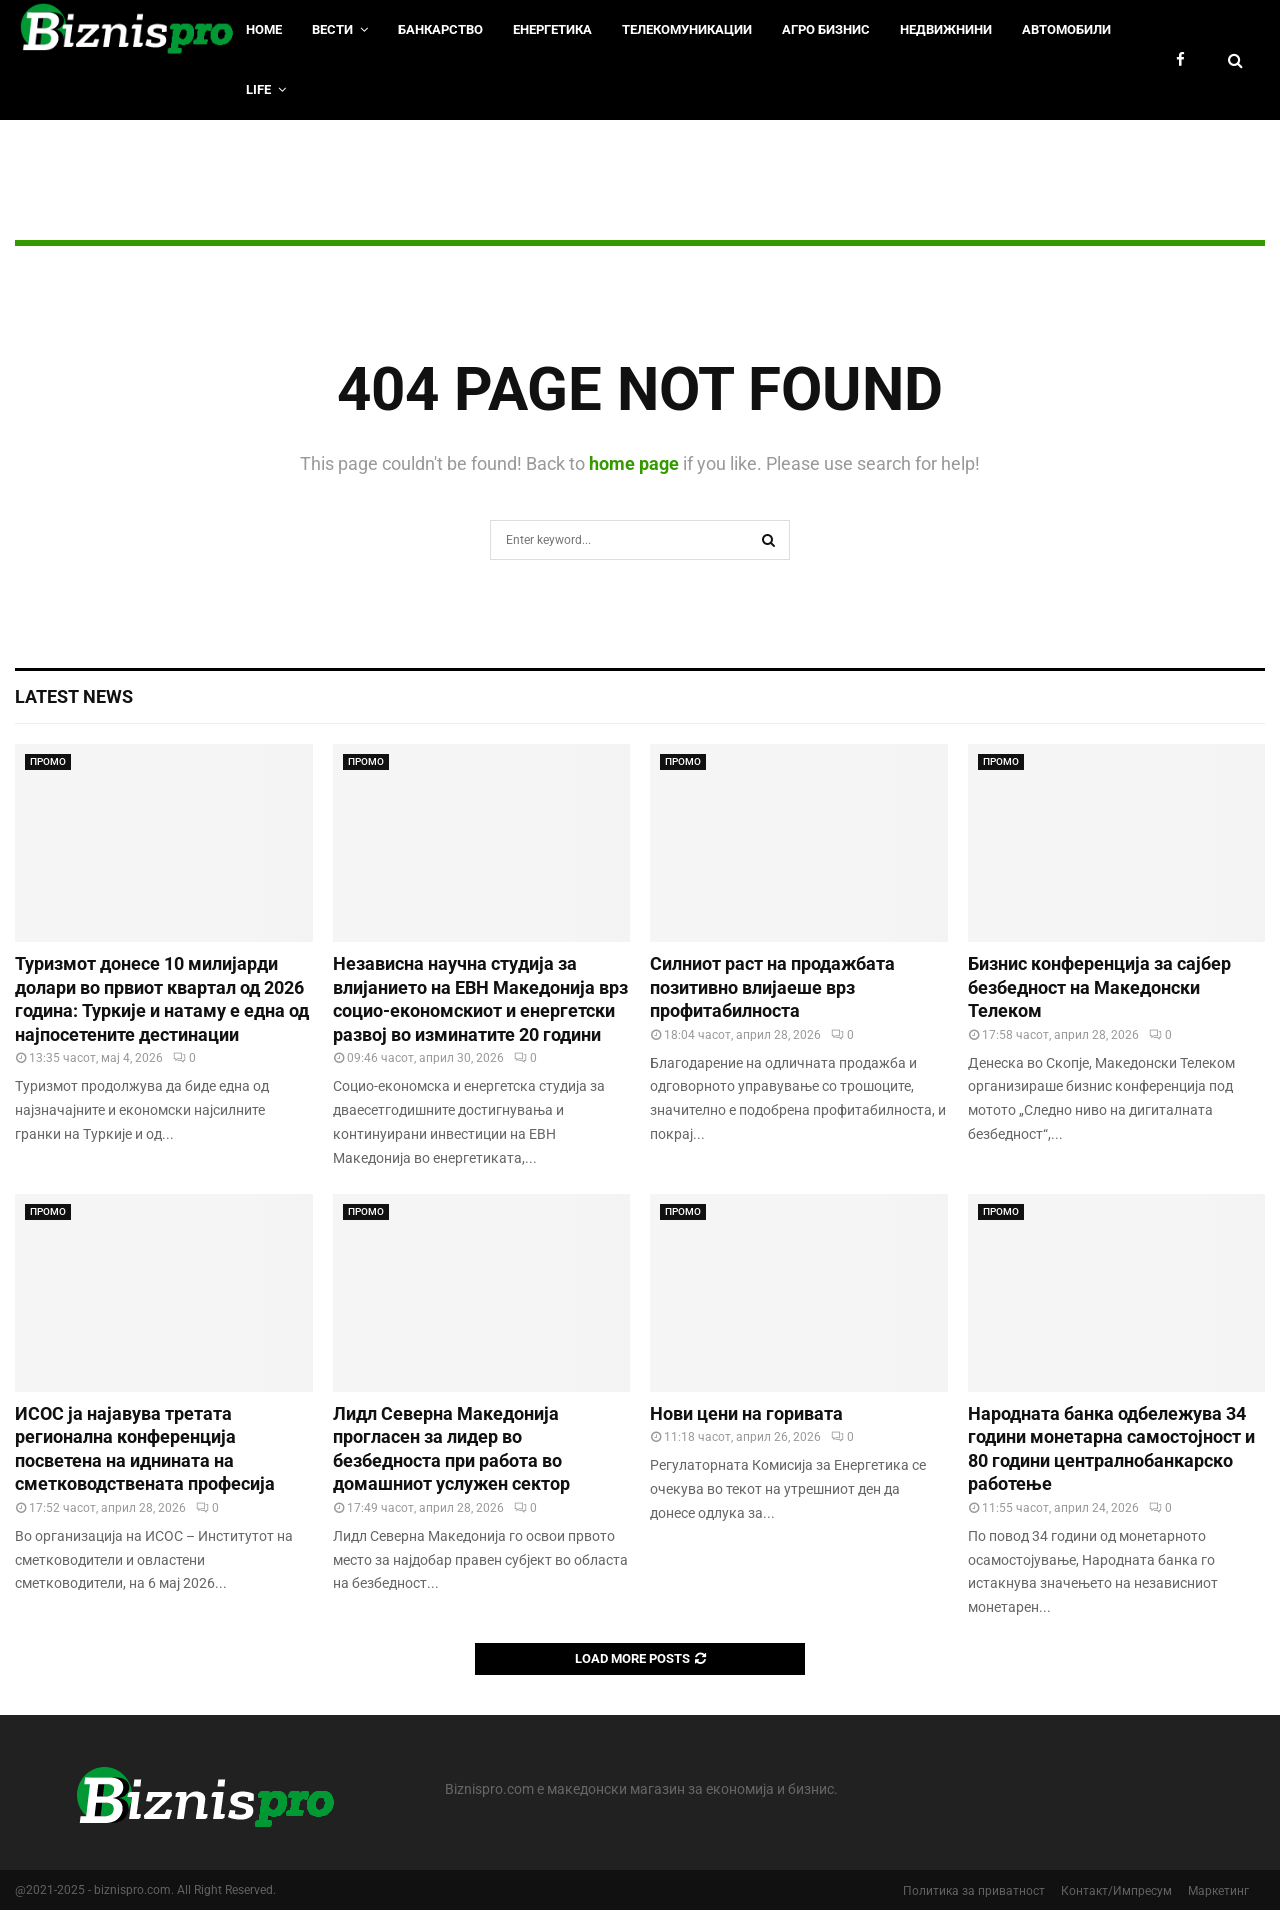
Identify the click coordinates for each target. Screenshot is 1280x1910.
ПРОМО (48, 761)
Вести (332, 29)
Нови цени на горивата (746, 1413)
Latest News (74, 696)
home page (634, 463)
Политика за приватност (974, 1891)
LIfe (258, 89)
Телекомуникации (687, 29)
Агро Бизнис (826, 29)
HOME (264, 29)
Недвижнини (946, 29)
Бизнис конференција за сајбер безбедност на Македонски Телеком (1099, 987)
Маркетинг (1218, 1891)
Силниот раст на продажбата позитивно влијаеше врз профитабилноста (772, 987)
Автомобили (1066, 29)
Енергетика (552, 29)
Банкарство (440, 29)
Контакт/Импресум (1116, 1891)
